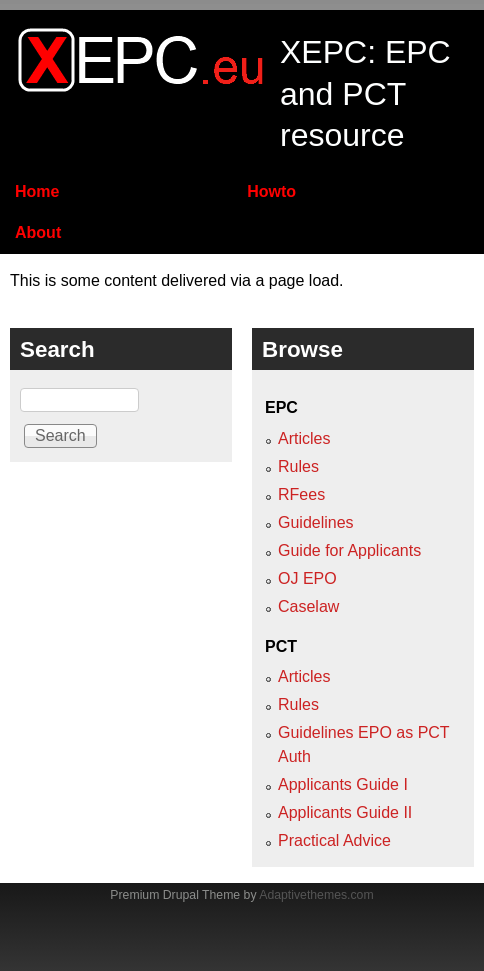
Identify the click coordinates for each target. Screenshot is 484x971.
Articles (304, 438)
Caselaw (308, 606)
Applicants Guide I (343, 784)
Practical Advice (334, 840)
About (38, 232)
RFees (301, 494)
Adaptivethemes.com (316, 895)
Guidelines (316, 522)
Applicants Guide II (345, 812)
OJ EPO (307, 578)
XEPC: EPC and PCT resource (365, 93)
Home (37, 191)
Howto (271, 191)
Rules (298, 466)
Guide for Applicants (349, 550)
